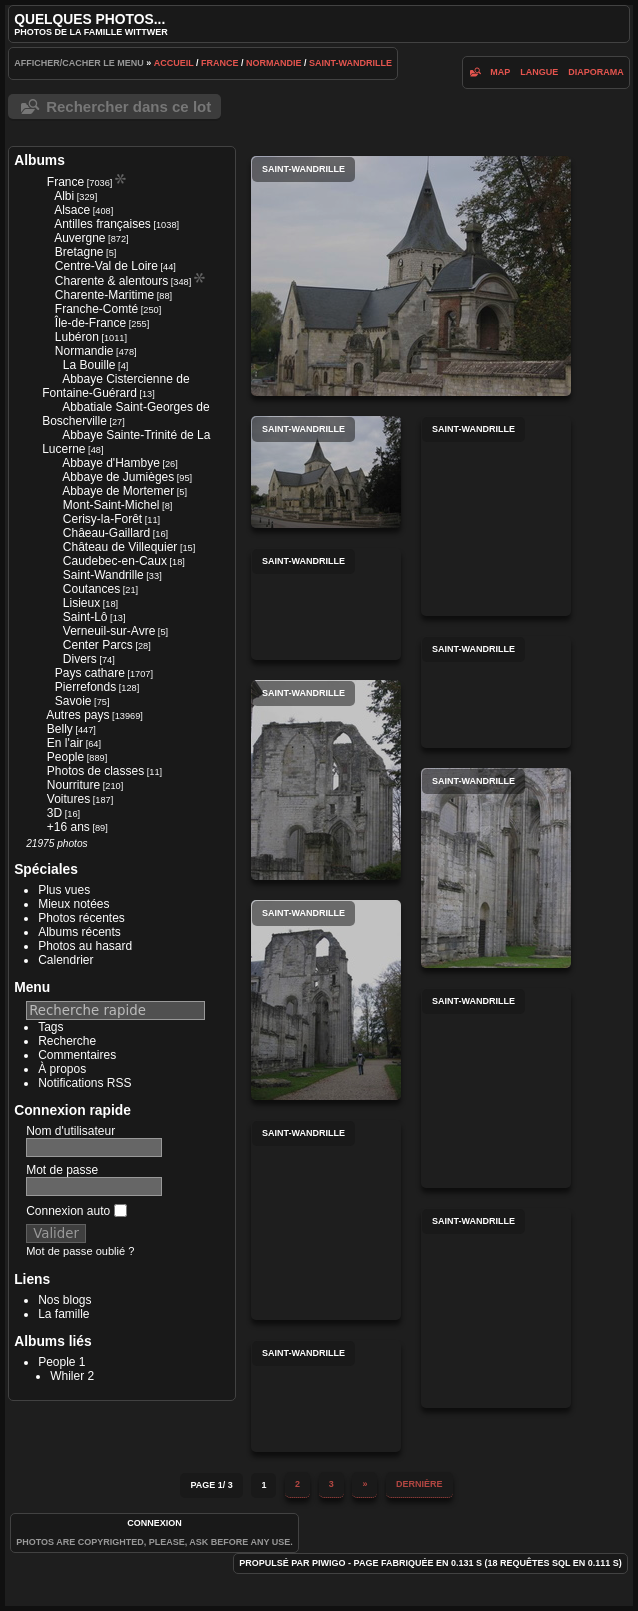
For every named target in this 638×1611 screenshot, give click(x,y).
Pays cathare (90, 673)
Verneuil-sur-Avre (109, 631)
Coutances (91, 589)
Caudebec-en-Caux (115, 561)
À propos (62, 1069)
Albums (39, 160)
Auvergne (79, 238)
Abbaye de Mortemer (118, 491)
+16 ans (68, 827)
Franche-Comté (96, 309)
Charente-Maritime (104, 295)
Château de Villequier (120, 547)
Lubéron (77, 337)
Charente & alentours (111, 281)
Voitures (68, 799)
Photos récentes (81, 918)
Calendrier (65, 960)
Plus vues (64, 890)
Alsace (72, 210)
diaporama (596, 72)
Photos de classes (95, 771)
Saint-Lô (85, 617)
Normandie (274, 63)
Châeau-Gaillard (106, 533)
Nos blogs (64, 1300)
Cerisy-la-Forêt (102, 519)
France (220, 63)
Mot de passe (62, 1170)
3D (54, 813)
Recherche (67, 1041)
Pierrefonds (85, 687)
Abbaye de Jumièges (118, 477)
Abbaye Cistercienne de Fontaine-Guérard (115, 386)
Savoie (73, 701)
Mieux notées (73, 904)
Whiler (67, 1376)
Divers (80, 659)
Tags (50, 1027)
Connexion (154, 1523)
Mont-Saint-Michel (111, 505)
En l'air (65, 743)
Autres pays (77, 715)
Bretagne (79, 252)
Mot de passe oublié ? (80, 1251)
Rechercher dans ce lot (128, 106)
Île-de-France (90, 323)
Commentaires (77, 1055)
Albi (64, 196)
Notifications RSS (84, 1083)
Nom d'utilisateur (70, 1131)
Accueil (174, 63)
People (65, 757)
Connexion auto (76, 1211)
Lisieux (81, 603)
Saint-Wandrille (350, 63)
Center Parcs (98, 645)
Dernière (419, 1484)
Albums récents (79, 932)
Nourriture (73, 785)
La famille (63, 1314)
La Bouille (89, 365)
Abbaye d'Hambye (111, 463)
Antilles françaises (102, 224)
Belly (60, 729)
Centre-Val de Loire (106, 266)
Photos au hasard (85, 946)
